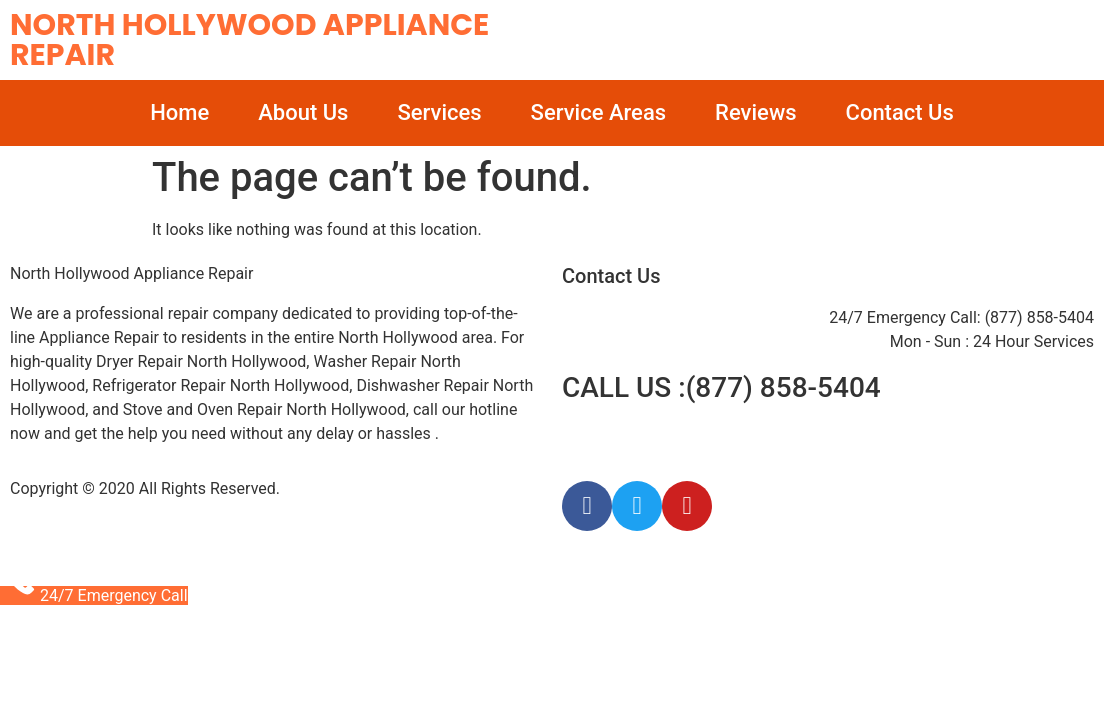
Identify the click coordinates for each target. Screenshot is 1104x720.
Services (439, 112)
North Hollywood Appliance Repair (249, 40)
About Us (303, 112)
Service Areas (598, 112)
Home (179, 112)
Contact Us (900, 112)
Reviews (755, 112)
